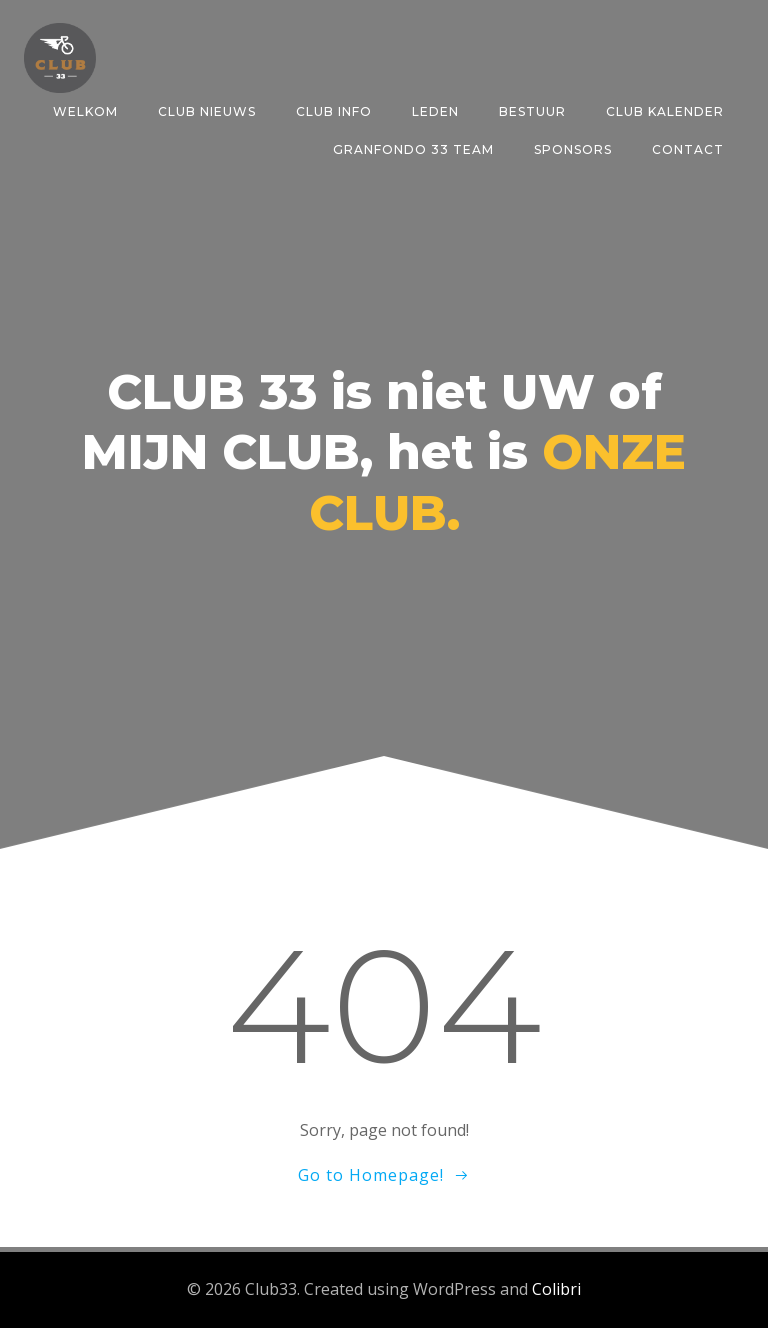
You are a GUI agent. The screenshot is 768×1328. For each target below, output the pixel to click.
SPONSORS (573, 149)
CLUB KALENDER (665, 111)
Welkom (85, 111)
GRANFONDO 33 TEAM (413, 149)
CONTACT (688, 149)
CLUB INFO (334, 111)
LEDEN (435, 111)
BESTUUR (532, 111)
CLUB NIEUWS (207, 111)
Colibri (556, 1289)
